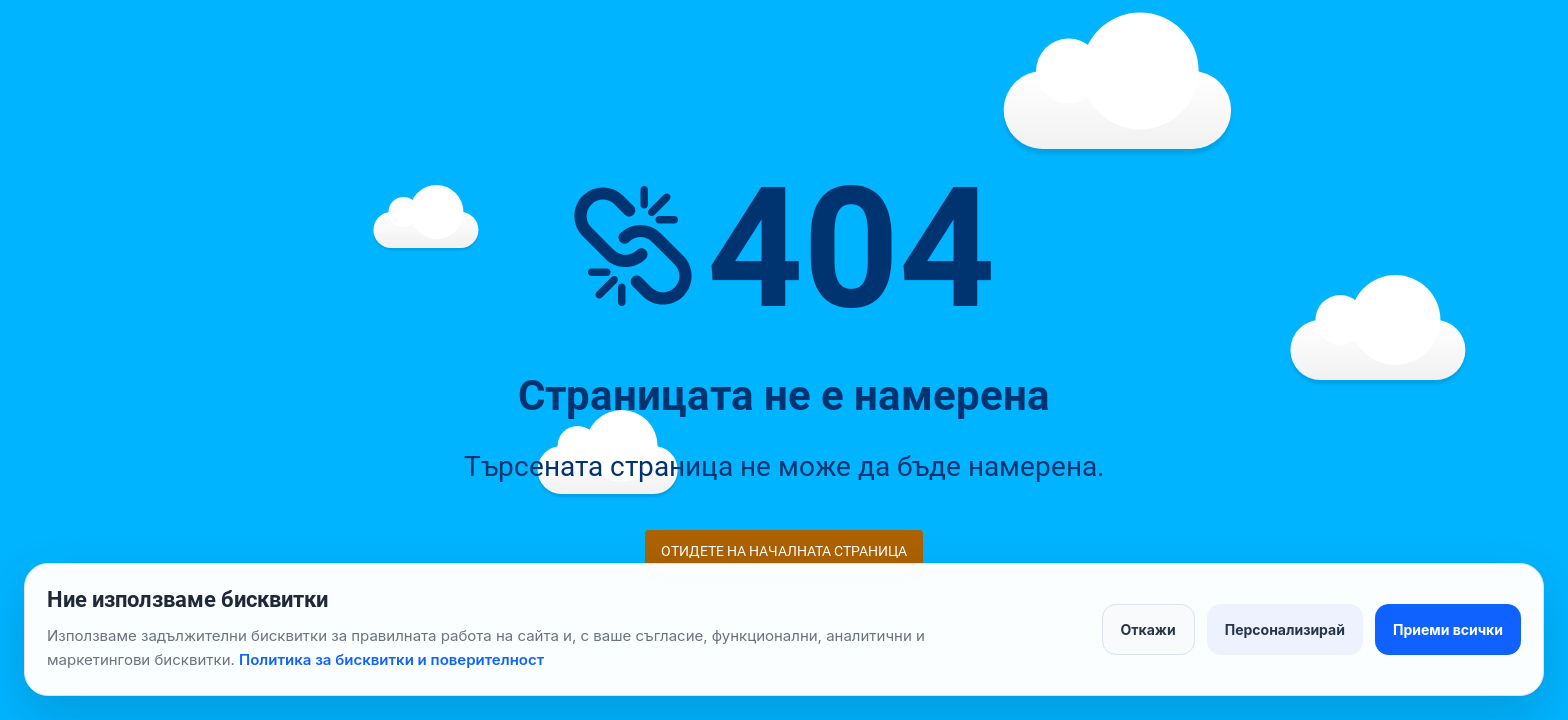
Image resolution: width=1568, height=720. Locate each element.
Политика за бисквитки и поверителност (391, 659)
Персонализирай (1285, 629)
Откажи (1148, 629)
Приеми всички (1448, 629)
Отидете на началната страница (784, 551)
